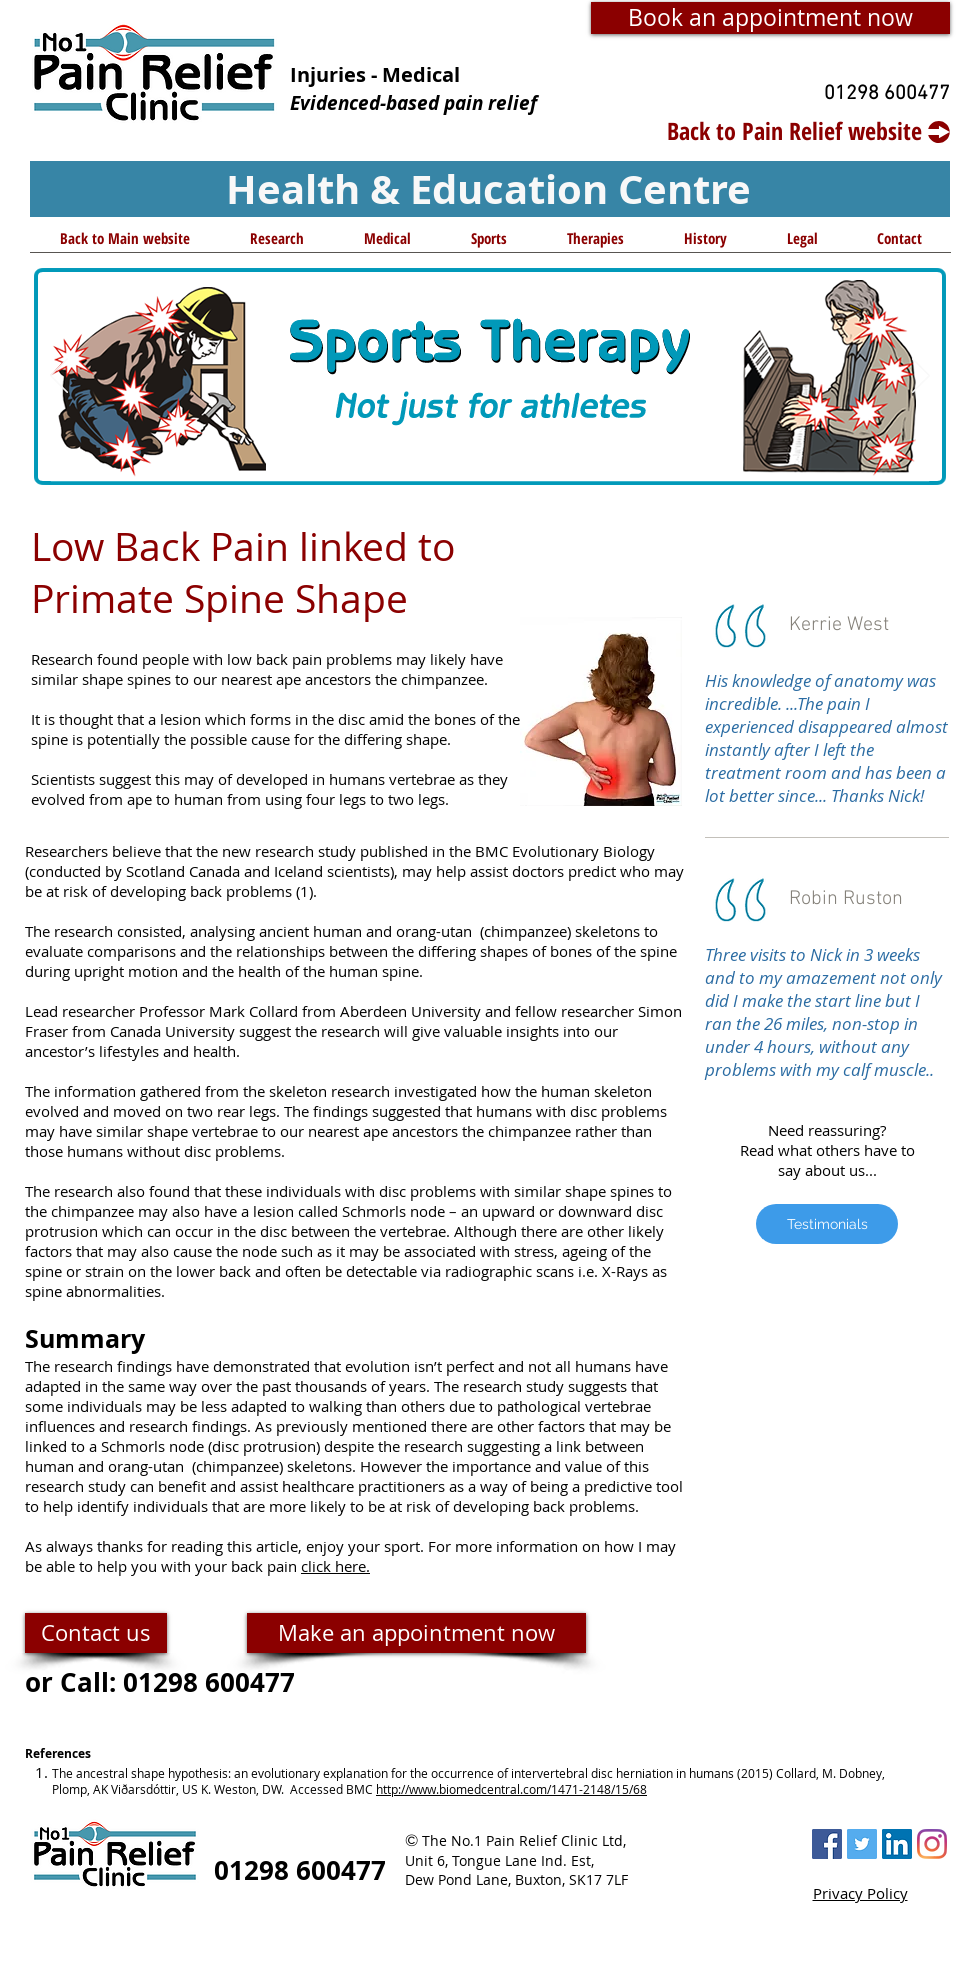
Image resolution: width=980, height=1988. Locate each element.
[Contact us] (96, 1633)
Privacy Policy (860, 1893)
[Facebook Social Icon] (827, 1844)
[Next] (921, 377)
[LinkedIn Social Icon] (897, 1844)
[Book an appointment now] (770, 18)
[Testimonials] (827, 1224)
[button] (277, 245)
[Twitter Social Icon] (862, 1844)
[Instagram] (932, 1844)
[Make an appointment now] (416, 1633)
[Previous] (59, 377)
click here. (335, 1566)
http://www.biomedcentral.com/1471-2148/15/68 (511, 1789)
